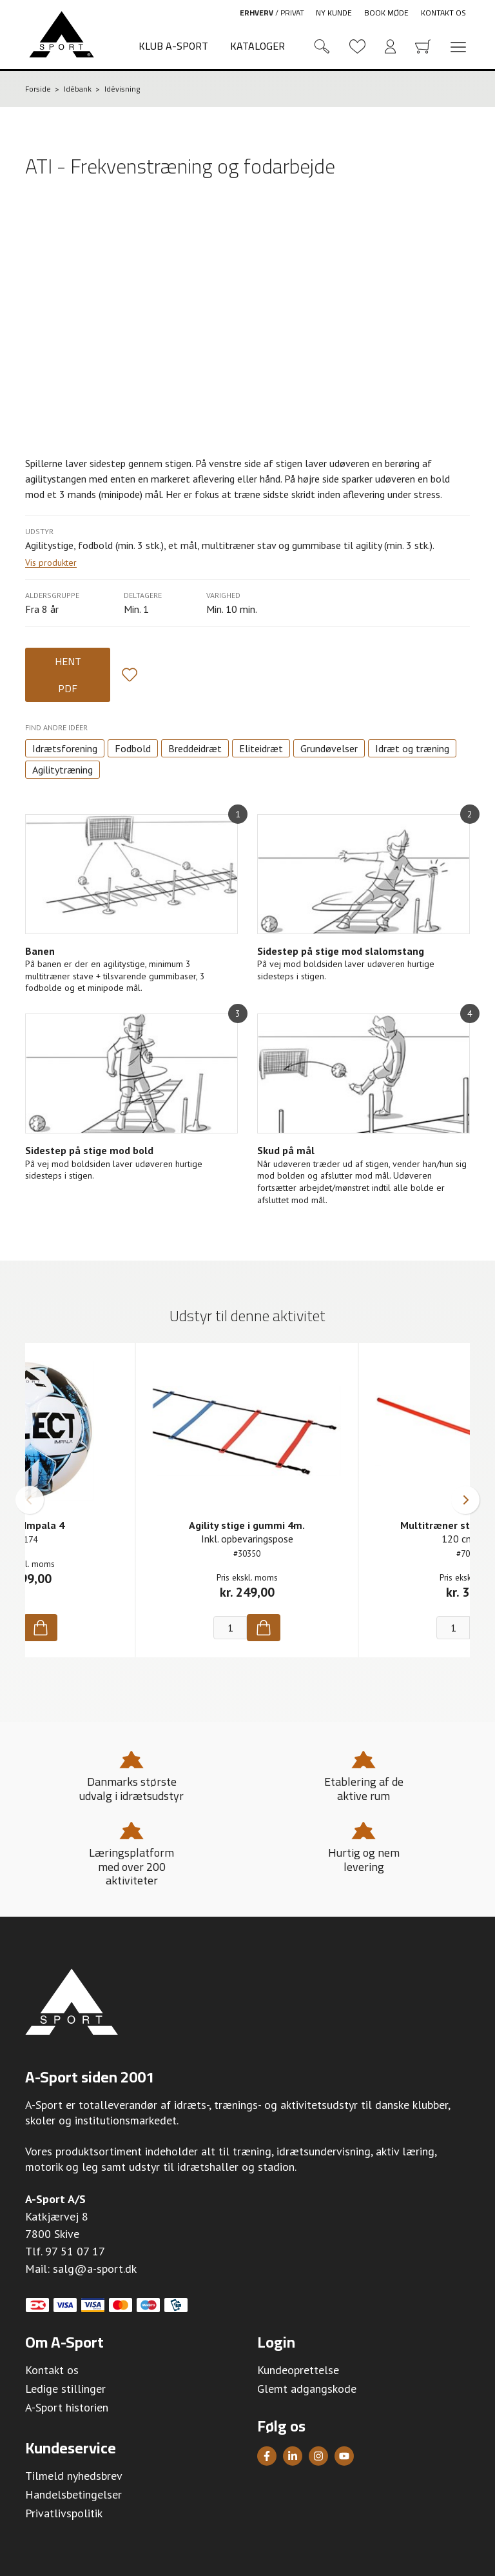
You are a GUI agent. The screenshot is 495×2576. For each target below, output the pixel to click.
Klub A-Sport (173, 45)
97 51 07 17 (75, 2251)
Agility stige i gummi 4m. (247, 1525)
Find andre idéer (56, 727)
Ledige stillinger (65, 2388)
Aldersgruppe (52, 595)
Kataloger (257, 45)
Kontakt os (443, 12)
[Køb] (40, 1627)
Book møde (386, 12)
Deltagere (143, 595)
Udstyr (39, 531)
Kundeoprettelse (298, 2369)
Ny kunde (334, 12)
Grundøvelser (329, 748)
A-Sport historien (66, 2407)
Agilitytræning (62, 769)
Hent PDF (68, 675)
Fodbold (133, 748)
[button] (29, 1500)
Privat (292, 12)
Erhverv (256, 12)
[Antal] (230, 1627)
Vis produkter (51, 563)
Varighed (223, 595)
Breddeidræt (195, 748)
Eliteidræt (261, 748)
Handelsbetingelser (73, 2494)
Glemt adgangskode (306, 2388)
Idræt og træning (412, 748)
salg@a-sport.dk (95, 2268)
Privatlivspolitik (63, 2513)
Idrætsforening (64, 748)
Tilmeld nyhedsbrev (73, 2475)
